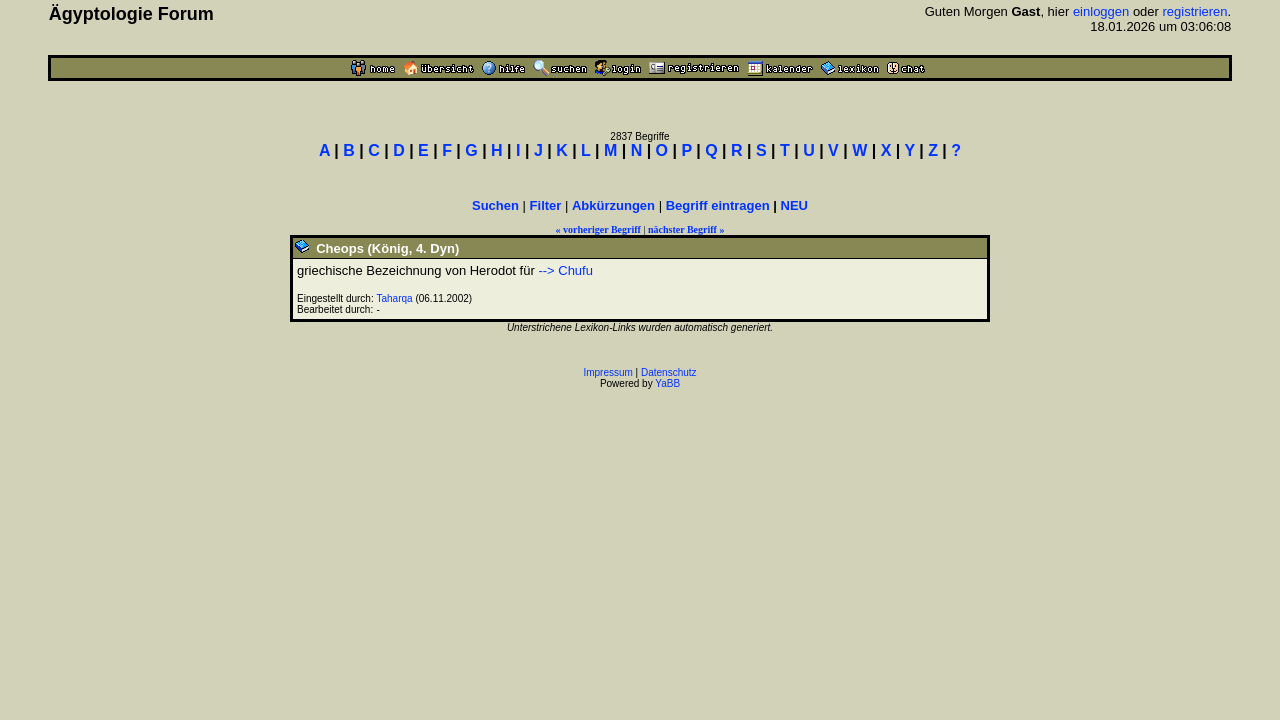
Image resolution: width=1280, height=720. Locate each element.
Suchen (495, 205)
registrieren (1195, 11)
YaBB (667, 383)
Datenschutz (669, 372)
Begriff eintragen (718, 205)
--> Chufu (565, 270)
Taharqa (395, 298)
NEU (794, 205)
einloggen (1101, 11)
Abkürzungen (613, 205)
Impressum (607, 372)
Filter (546, 205)
